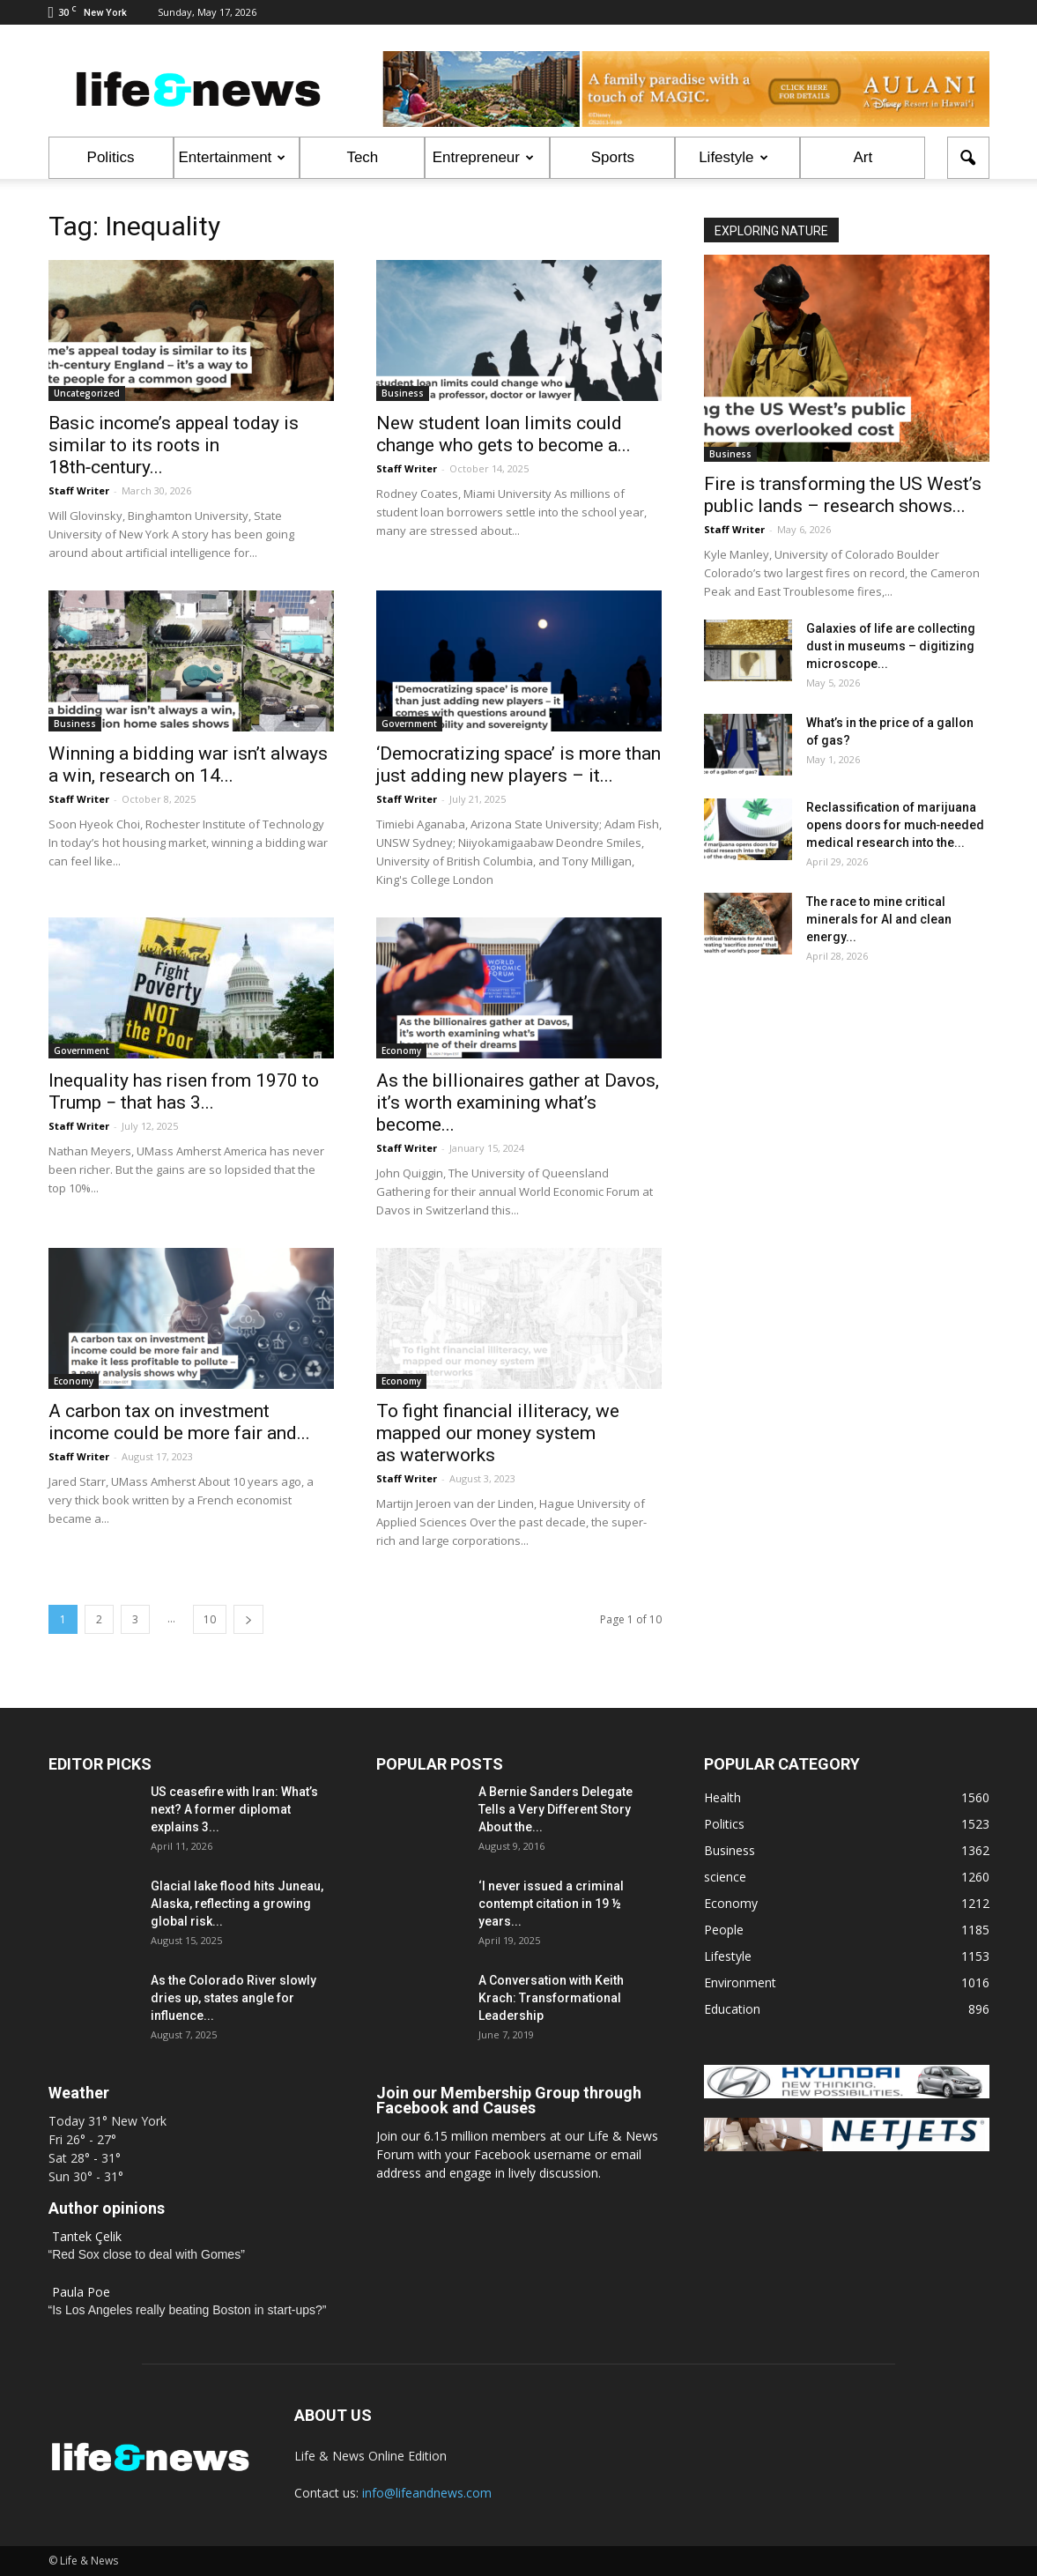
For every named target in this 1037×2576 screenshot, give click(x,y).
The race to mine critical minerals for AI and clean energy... (879, 919)
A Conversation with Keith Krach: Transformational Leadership (551, 1998)
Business (402, 393)
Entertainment (232, 157)
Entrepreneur (483, 157)
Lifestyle (733, 157)
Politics (111, 157)
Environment (740, 1982)
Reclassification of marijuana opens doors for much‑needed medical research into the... (895, 825)
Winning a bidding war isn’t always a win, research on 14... (188, 764)
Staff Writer (78, 490)
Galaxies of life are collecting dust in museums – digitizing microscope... (890, 646)
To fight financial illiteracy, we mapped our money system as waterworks (497, 1433)
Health (722, 1797)
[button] (968, 158)
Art (862, 157)
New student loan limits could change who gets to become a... (503, 434)
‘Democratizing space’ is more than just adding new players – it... (518, 764)
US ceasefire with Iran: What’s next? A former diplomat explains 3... (234, 1809)
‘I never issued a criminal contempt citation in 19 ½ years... (551, 1903)
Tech (362, 157)
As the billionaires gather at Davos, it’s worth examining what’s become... (517, 1102)
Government (409, 723)
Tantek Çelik (87, 2236)
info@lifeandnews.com (427, 2492)
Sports (612, 157)
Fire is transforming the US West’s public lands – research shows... (842, 494)
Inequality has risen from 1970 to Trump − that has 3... (183, 1091)
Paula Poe (81, 2291)
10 (210, 1619)
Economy (401, 1050)
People (724, 1929)
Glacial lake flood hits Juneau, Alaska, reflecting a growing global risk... (237, 1903)
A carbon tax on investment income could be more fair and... (179, 1422)
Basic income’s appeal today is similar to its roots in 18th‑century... (173, 445)
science (725, 1876)
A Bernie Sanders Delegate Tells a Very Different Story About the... (555, 1809)
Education (732, 2009)
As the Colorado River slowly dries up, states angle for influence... (233, 1998)
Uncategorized (87, 393)
